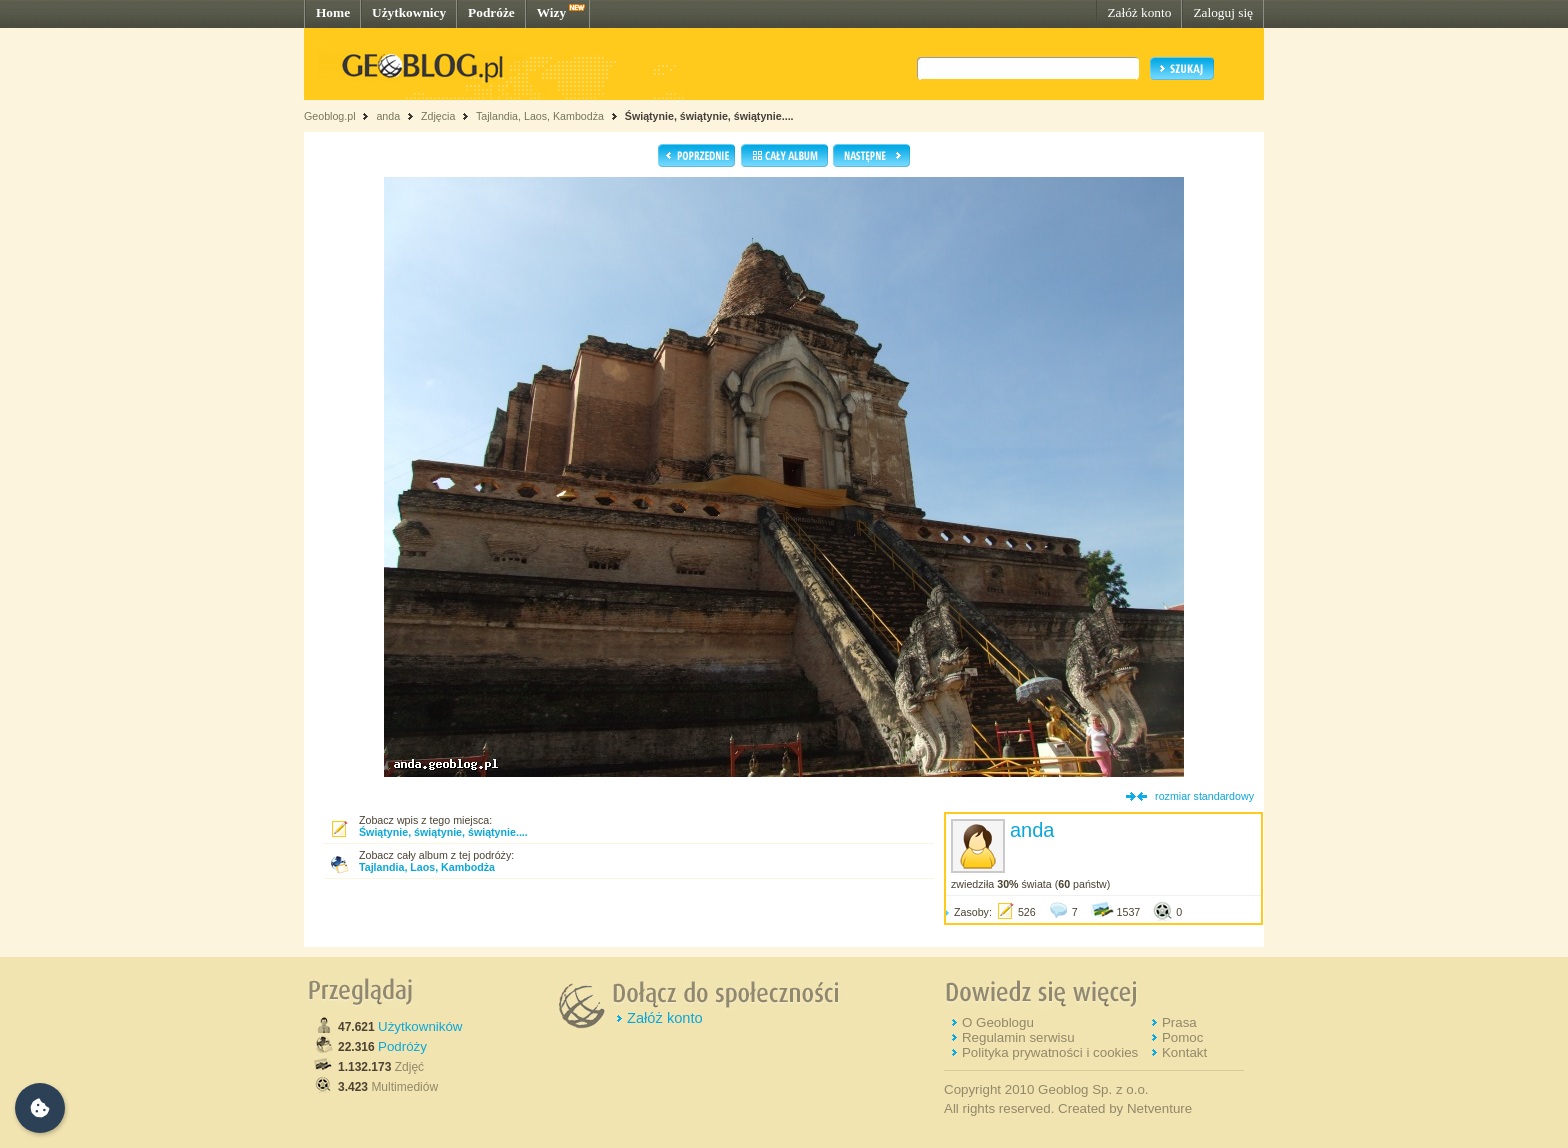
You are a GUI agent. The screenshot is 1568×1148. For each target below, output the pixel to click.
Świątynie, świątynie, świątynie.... (709, 116)
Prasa (1179, 1022)
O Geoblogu (998, 1022)
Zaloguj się (1223, 12)
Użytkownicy (409, 12)
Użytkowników (420, 1026)
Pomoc (1182, 1037)
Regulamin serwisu (1018, 1037)
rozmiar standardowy (1204, 796)
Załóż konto (1139, 12)
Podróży (402, 1046)
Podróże (491, 12)
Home (333, 12)
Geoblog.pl (330, 116)
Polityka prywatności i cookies (1050, 1052)
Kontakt (1184, 1052)
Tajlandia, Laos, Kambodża (540, 116)
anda (388, 116)
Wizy (551, 12)
